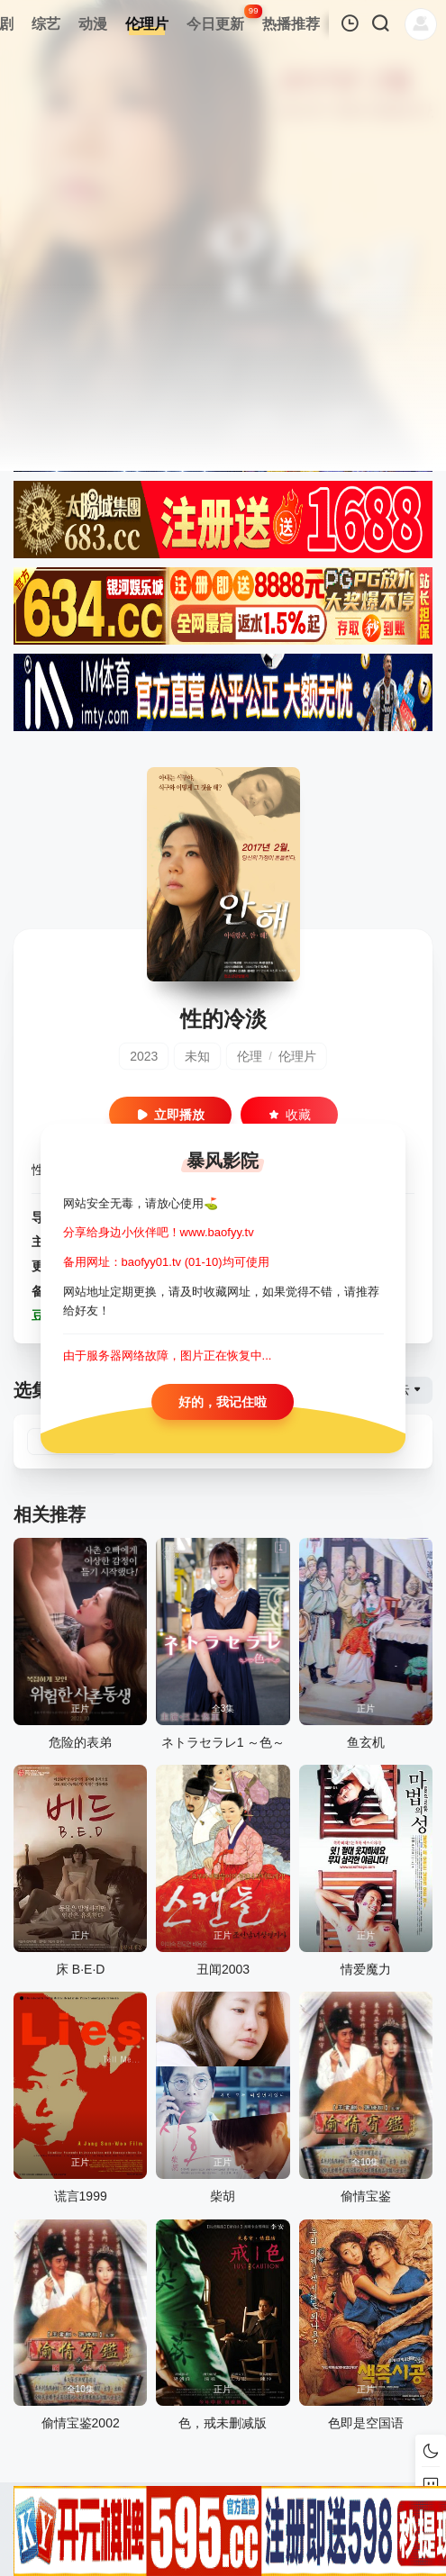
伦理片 (297, 1056)
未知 (197, 1056)
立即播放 (170, 1114)
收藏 (289, 1114)
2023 (144, 1056)
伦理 (249, 1056)
